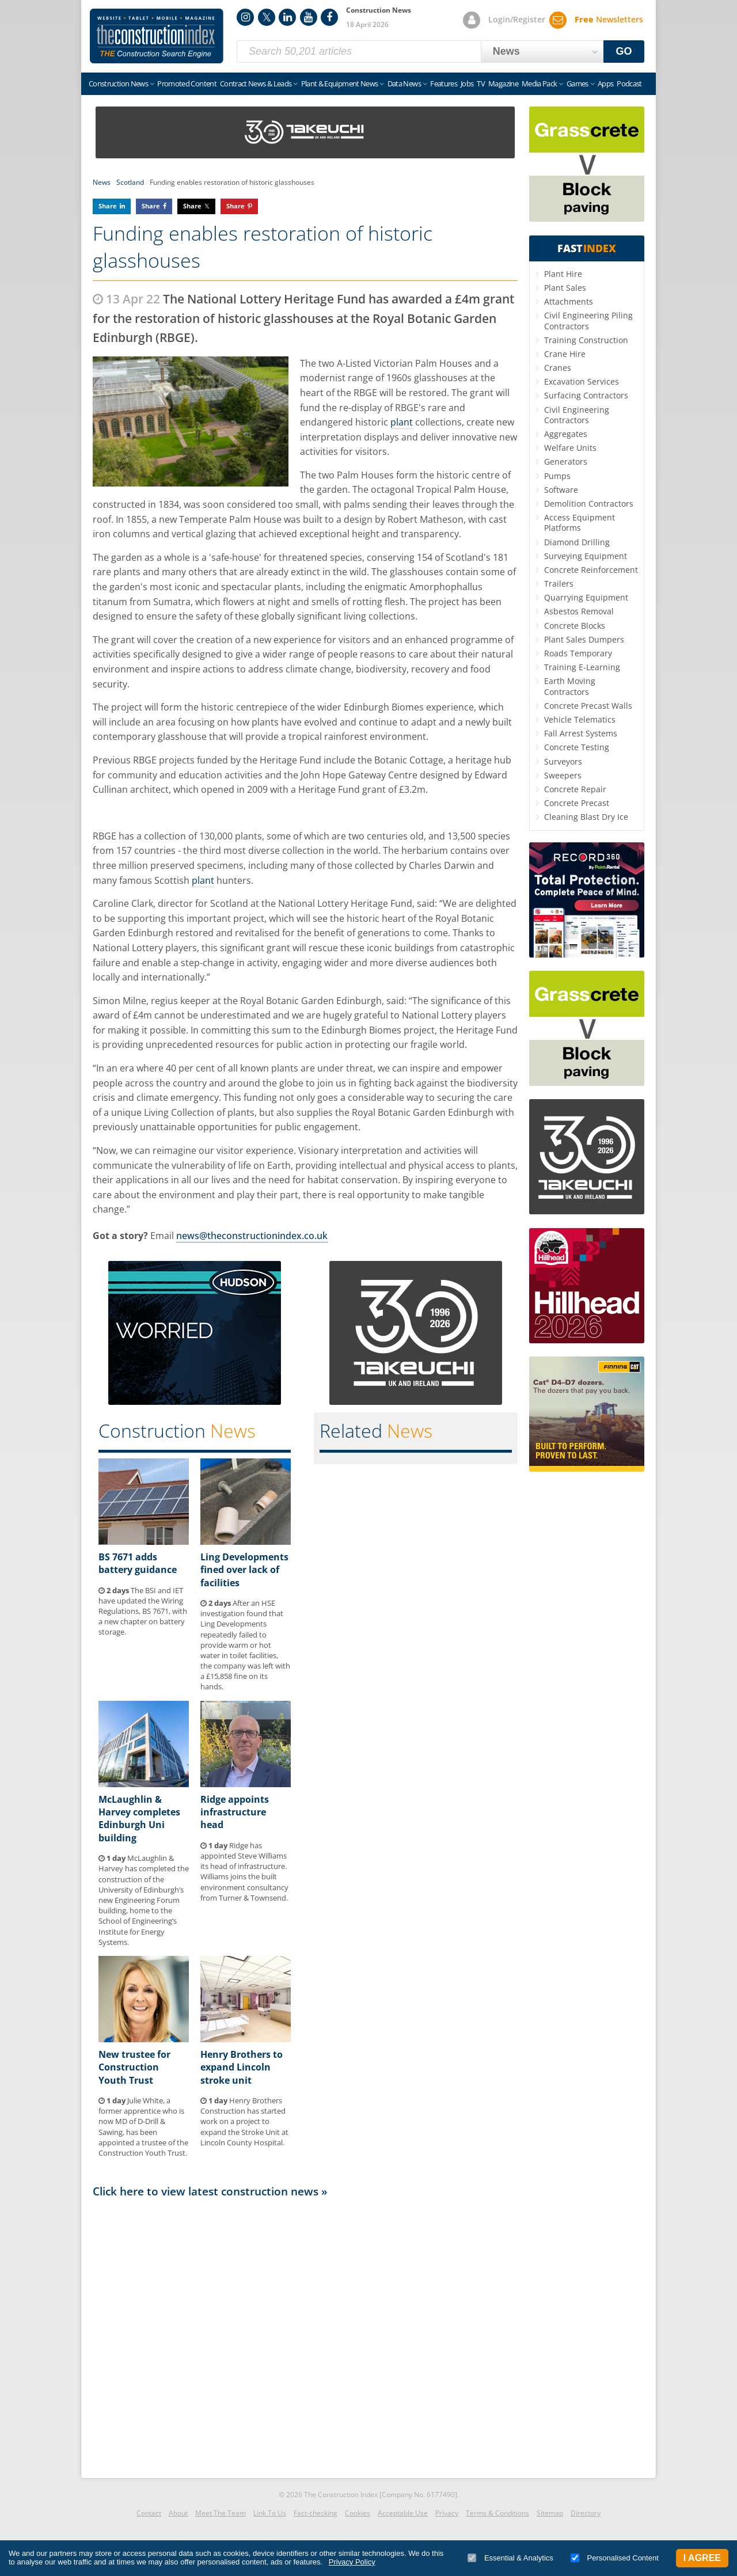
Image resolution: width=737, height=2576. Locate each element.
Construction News (118, 83)
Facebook (329, 17)
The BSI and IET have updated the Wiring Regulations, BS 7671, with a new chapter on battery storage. (142, 1611)
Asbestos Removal (579, 611)
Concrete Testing (576, 747)
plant (401, 422)
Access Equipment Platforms (579, 522)
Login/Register (516, 19)
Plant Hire (563, 273)
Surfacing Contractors (586, 395)
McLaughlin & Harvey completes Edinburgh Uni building (139, 1818)
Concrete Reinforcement (591, 569)
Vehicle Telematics (580, 719)
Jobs (467, 83)
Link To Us (269, 2513)
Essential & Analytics (510, 2558)
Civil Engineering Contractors (576, 414)
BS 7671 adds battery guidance (137, 1563)
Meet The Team (220, 2513)
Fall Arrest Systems (580, 733)
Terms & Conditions (497, 2513)
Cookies (357, 2513)
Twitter (266, 17)
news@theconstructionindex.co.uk (252, 1235)
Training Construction (586, 340)
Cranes (557, 367)
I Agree (702, 2558)
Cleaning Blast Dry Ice (586, 816)
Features (443, 83)
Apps (605, 83)
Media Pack (539, 83)
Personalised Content (615, 2558)
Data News (404, 83)
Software (561, 489)
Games (577, 83)
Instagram (245, 17)
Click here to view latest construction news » (210, 2191)
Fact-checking (315, 2513)
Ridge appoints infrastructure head (234, 1812)
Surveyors (563, 761)
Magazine (503, 83)
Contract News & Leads (255, 83)
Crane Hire (565, 353)
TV (481, 83)
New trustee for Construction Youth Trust (134, 2067)
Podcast (629, 83)
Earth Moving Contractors (569, 686)
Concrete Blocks (574, 625)
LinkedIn (287, 17)
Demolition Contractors (588, 503)
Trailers (558, 583)
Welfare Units (570, 447)
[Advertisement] (305, 2335)
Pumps (557, 475)
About (178, 2513)
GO (624, 51)
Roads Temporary (578, 653)
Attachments (568, 301)
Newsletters (609, 19)
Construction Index (156, 36)
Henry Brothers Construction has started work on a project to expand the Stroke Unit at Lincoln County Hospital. (244, 2121)
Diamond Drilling (577, 542)
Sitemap (550, 2513)
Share (107, 206)
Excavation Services (581, 381)
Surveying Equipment (585, 555)
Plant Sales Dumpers (584, 639)
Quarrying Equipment (586, 597)
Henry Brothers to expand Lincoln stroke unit (241, 2067)
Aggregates (565, 433)
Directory (586, 2513)
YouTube (308, 17)
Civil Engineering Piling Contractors (588, 320)
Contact (148, 2513)
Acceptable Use (403, 2513)
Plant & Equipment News (339, 83)
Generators (565, 461)
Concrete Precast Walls (588, 705)
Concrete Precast (576, 802)
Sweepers (563, 775)
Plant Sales (565, 287)
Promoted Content (186, 83)
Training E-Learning (582, 667)
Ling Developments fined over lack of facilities (244, 1570)
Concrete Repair (575, 789)
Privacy (446, 2513)
